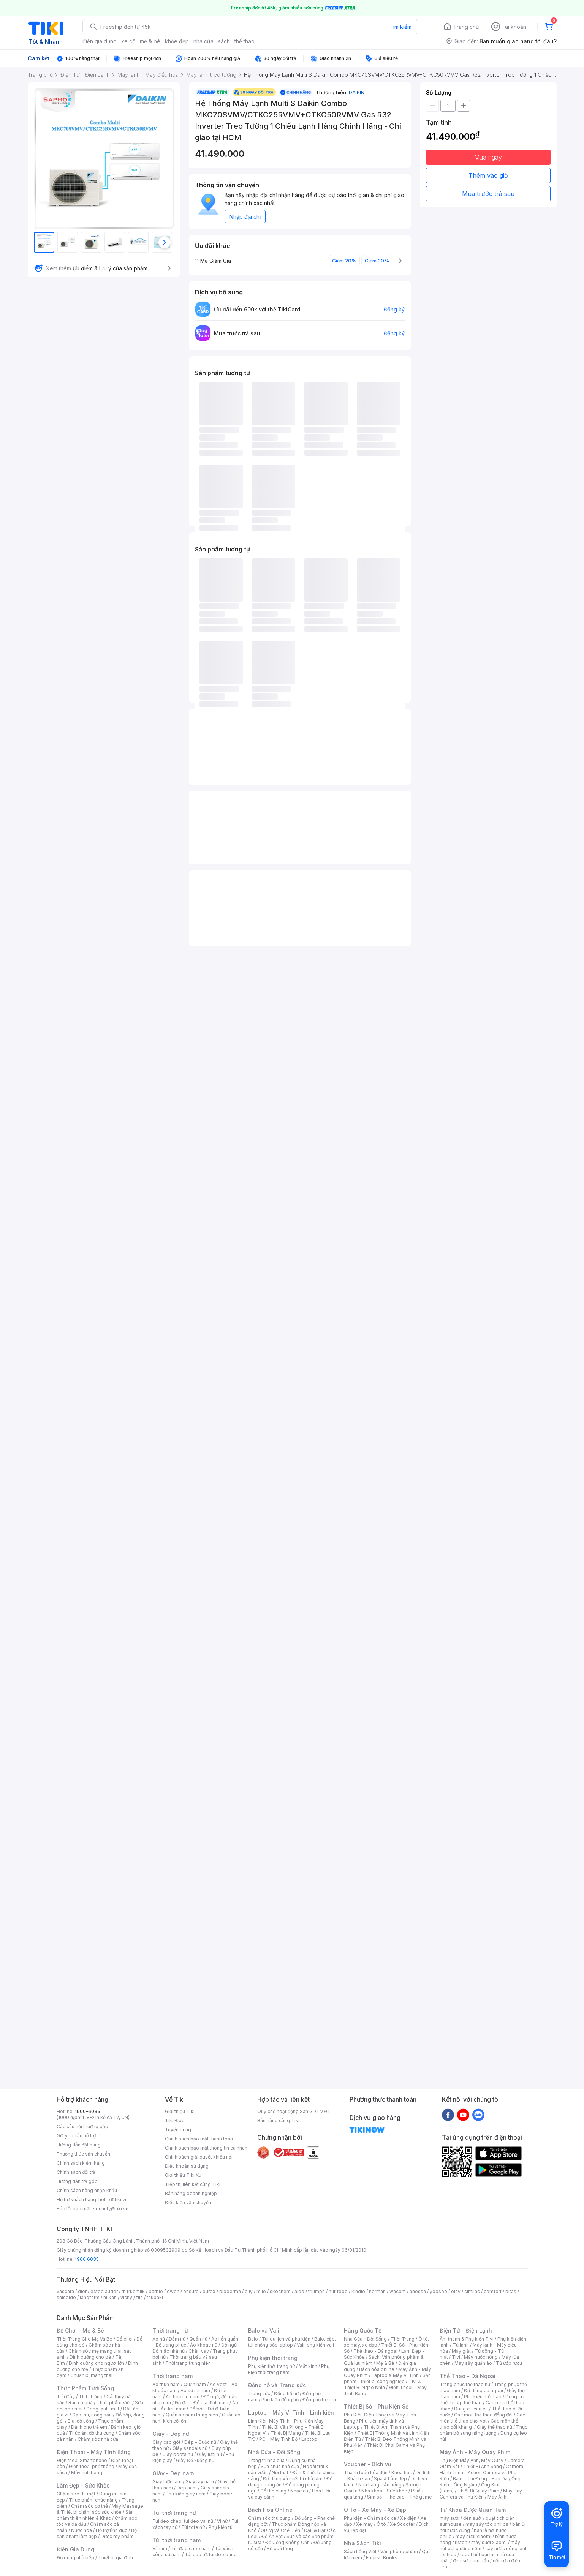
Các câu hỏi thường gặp (82, 2126)
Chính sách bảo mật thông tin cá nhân (206, 2148)
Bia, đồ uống (81, 2421)
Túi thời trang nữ (174, 2513)
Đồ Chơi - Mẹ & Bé (80, 2330)
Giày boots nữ (177, 2454)
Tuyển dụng (178, 2129)
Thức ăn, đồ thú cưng (91, 2433)
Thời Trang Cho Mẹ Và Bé (84, 2339)
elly (249, 2291)
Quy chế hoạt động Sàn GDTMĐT (294, 2111)
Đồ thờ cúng (273, 2491)
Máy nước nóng (481, 2357)
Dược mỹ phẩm (117, 2536)
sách (224, 41)
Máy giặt (461, 2351)
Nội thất (280, 2472)
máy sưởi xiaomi (489, 2542)
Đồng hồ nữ (286, 2393)
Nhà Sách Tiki (362, 2543)
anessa (418, 2291)
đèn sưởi (472, 2518)
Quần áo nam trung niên (192, 2415)
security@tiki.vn (110, 2208)
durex (209, 2291)
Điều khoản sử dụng (187, 2166)
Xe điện (408, 2518)
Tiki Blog (175, 2120)
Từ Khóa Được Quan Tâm (473, 2510)
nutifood (338, 2291)
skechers (280, 2291)
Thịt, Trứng (91, 2396)
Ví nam (159, 2548)
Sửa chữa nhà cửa (280, 2466)
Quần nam (195, 2384)
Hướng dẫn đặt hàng (79, 2145)
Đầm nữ (177, 2339)
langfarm (90, 2297)
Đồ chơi (124, 2339)
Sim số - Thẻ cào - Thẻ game (399, 2497)
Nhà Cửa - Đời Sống (274, 2452)
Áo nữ (158, 2339)
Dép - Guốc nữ (200, 2442)
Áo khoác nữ (203, 2345)
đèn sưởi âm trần (471, 2560)
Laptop (309, 2439)
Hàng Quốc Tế (362, 2330)
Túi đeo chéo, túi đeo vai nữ (182, 2521)
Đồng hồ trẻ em (319, 2399)
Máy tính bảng (86, 2472)
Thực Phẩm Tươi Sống (85, 2388)
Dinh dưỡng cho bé (90, 2357)
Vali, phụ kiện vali (315, 2345)
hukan (110, 2297)
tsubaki (155, 2297)
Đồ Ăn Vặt (272, 2536)
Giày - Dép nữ (170, 2434)
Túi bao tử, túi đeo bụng (211, 2554)
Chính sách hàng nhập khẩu (87, 2190)
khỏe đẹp (177, 41)
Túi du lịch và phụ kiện (286, 2339)
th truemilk (133, 2291)
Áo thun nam (166, 2384)
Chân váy (198, 2351)
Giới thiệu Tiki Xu (183, 2175)
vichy (126, 2297)
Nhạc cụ (299, 2491)
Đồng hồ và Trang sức (277, 2385)
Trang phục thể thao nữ (465, 2384)
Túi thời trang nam (176, 2540)
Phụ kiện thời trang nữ (271, 2366)
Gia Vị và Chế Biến (280, 2530)
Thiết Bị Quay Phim (478, 2491)
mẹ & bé (150, 41)
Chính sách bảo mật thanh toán (199, 2139)
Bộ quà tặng (280, 2548)
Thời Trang (403, 2339)
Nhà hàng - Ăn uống (380, 2485)
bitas (510, 2291)
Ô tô (381, 2524)
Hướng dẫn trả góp (77, 2181)
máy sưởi (449, 2518)
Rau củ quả (80, 2402)
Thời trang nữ (170, 2330)
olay (456, 2291)
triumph (316, 2291)
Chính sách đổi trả (76, 2172)
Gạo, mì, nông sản (92, 2415)
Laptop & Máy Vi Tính (395, 2375)
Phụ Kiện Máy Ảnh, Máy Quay (471, 2460)
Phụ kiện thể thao (483, 2396)
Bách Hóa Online (270, 2510)
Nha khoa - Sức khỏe (384, 2491)
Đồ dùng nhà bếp (75, 2557)
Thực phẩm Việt (114, 2402)
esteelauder (104, 2291)
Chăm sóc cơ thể (89, 2506)
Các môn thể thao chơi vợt (482, 2418)
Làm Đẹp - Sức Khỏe (83, 2485)
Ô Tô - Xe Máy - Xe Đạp (375, 2510)
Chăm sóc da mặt (76, 2494)
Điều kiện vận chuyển (188, 2202)
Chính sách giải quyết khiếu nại (199, 2157)
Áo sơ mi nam (195, 2390)
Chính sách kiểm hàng (81, 2163)
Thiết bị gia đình (115, 2557)
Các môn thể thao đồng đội (483, 2415)
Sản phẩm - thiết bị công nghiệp (387, 2378)
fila (139, 2297)
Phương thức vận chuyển (83, 2154)
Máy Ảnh (496, 2497)
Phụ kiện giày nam (186, 2494)
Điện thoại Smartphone (82, 2460)
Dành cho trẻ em (89, 2427)
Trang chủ (466, 27)
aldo (299, 2291)
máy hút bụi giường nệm (480, 2545)
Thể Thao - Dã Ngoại (467, 2376)
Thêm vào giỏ (488, 175)
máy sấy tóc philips (486, 2524)
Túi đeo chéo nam (191, 2548)
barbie (156, 2291)
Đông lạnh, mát (102, 2409)
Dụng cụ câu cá (471, 2409)
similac (472, 2291)
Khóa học (401, 2472)
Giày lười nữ (209, 2454)
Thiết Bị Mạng (286, 2433)
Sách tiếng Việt (360, 2551)
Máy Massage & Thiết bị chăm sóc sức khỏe (100, 2509)
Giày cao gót (166, 2442)
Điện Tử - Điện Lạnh (466, 2330)
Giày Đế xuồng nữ (195, 2460)
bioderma (230, 2291)
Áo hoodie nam (182, 2396)
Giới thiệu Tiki (180, 2111)
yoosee (438, 2291)
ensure (191, 2291)
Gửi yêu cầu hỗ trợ (76, 2136)
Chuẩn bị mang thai (91, 2375)
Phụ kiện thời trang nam (288, 2369)
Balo (253, 2339)
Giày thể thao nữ (494, 2427)
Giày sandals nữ (190, 2448)
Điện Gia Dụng (75, 2549)
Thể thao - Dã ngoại (375, 2351)
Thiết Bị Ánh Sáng (482, 2466)
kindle (358, 2291)
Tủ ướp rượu (509, 2363)
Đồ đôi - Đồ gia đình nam (201, 2402)
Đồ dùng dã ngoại (483, 2390)
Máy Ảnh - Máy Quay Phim (475, 2452)
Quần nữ (198, 2339)
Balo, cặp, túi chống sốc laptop (292, 2342)
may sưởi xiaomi (473, 2536)
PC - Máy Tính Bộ (278, 2439)
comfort (493, 2291)
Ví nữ (222, 2521)
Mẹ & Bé (385, 2363)
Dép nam (187, 2488)
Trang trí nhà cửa (266, 2460)
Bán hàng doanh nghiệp (191, 2193)
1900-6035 (87, 2111)
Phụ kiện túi (221, 2527)
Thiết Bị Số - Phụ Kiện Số (376, 2406)
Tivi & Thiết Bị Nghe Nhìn (382, 2384)
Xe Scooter (402, 2524)
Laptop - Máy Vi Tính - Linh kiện (291, 2412)
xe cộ (128, 41)
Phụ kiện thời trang (273, 2358)
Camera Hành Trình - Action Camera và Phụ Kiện (481, 2472)
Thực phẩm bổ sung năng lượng (483, 2430)
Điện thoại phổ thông (91, 2466)
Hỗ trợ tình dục (111, 2530)
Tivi (456, 2357)
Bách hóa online (376, 2369)
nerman (377, 2291)
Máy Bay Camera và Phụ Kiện (481, 2494)
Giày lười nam (167, 2481)
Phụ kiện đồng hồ (280, 2399)
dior (82, 2291)
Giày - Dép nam (173, 2473)
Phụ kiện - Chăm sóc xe (370, 2518)
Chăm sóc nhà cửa (98, 2439)
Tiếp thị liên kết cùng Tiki (192, 2184)
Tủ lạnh (461, 2345)
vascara (65, 2291)
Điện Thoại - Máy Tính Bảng (94, 2452)
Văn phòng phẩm (399, 2551)
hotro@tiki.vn (113, 2199)
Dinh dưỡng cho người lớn (96, 2363)
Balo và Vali (263, 2330)
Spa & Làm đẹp (390, 2478)
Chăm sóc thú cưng (269, 2518)
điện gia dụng (99, 41)
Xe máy (364, 2524)
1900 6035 (87, 2259)
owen (173, 2291)
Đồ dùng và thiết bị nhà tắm (293, 2478)
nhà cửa (203, 41)
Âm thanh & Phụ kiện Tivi (467, 2339)
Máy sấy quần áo (473, 2363)
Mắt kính (308, 2366)
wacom (397, 2291)
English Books (381, 2557)
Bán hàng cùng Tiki (278, 2120)
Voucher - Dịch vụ (367, 2464)
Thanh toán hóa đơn (366, 2472)
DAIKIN (356, 92)
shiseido (66, 2297)
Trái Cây (66, 2396)
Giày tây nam (199, 2481)
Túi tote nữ (193, 2527)
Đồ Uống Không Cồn (287, 2542)
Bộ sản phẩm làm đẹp (97, 2533)
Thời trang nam (172, 2376)
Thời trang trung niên (188, 2363)
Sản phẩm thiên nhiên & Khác (95, 2515)
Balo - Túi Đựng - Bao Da (480, 2478)
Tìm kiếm (400, 27)
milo (261, 2291)
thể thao (244, 41)
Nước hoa (81, 2530)
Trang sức (259, 2393)
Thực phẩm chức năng (93, 2500)
